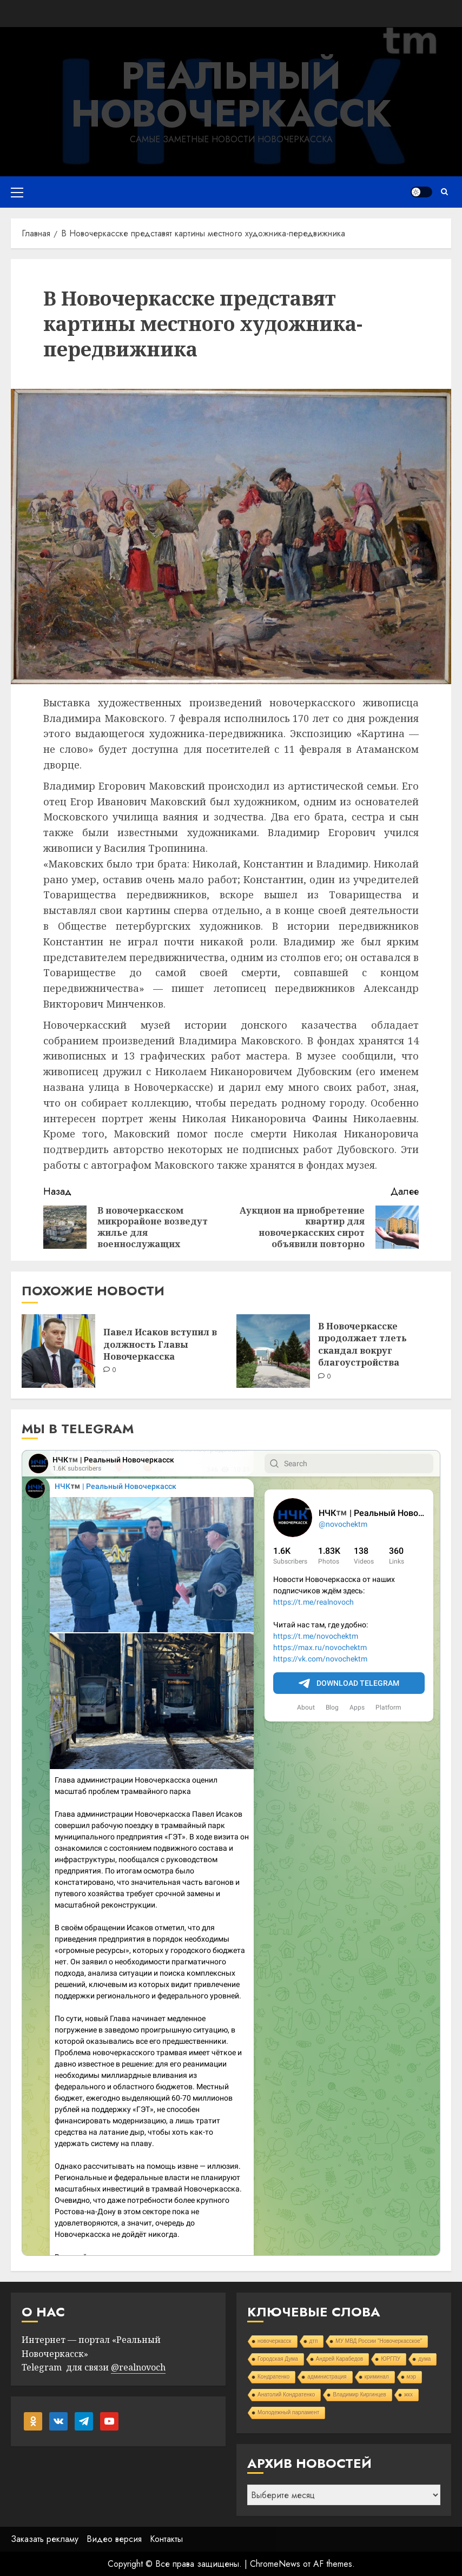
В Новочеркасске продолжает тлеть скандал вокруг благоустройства (362, 1344)
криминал (377, 2377)
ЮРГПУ (390, 2359)
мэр (412, 2377)
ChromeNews (275, 2564)
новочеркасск (275, 2341)
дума (424, 2359)
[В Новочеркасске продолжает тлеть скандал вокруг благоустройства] (273, 1351)
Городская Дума (278, 2359)
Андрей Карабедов (340, 2359)
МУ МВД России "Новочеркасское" (378, 2341)
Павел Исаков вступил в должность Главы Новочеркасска (160, 1344)
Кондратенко (273, 2377)
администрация (326, 2377)
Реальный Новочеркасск (231, 94)
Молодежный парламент (288, 2412)
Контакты (166, 2539)
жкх (408, 2395)
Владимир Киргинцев (359, 2395)
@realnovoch (138, 2367)
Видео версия (114, 2539)
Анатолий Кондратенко (286, 2395)
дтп (313, 2341)
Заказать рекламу (44, 2539)
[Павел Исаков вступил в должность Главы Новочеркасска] (58, 1351)
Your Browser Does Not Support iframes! (231, 1853)
